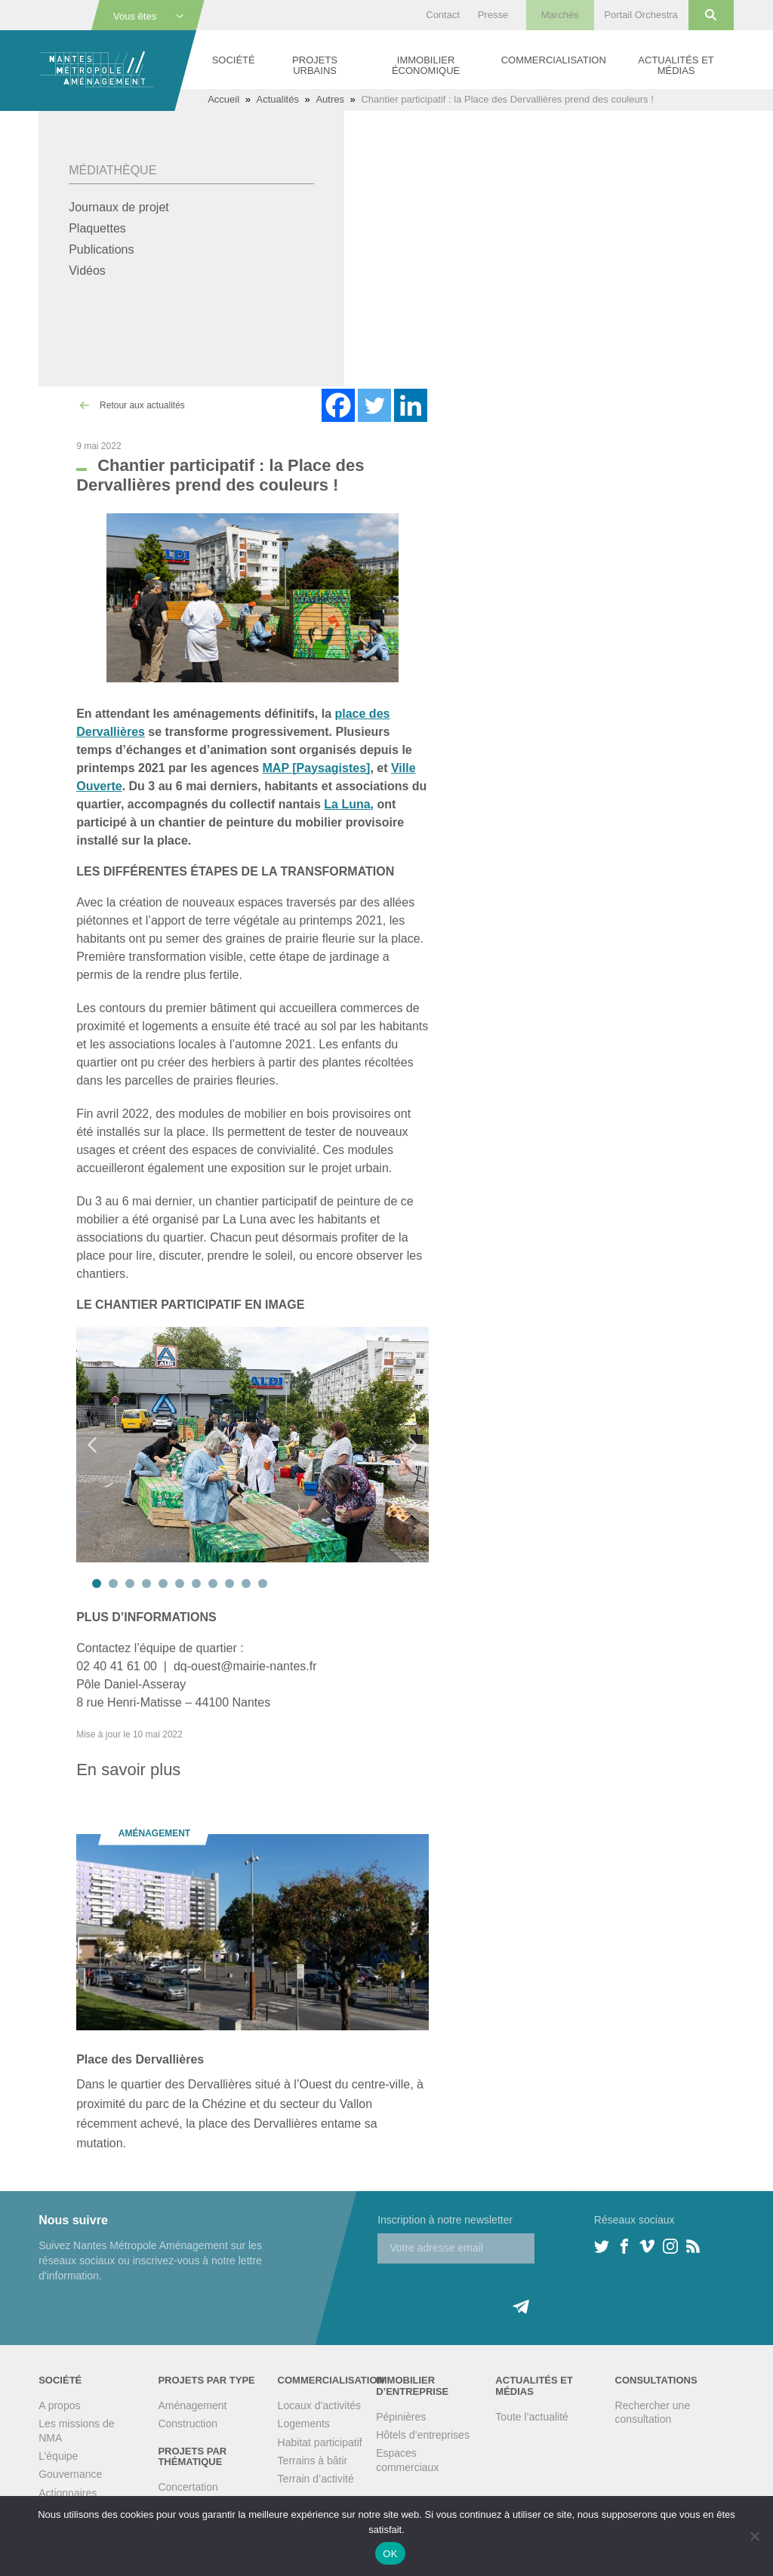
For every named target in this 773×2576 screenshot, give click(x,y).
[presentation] (492, 2293)
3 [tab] (129, 1583)
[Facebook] (338, 405)
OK (390, 2553)
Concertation (187, 2487)
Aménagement (192, 2405)
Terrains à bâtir (313, 2460)
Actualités (278, 99)
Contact (443, 14)
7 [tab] (196, 1583)
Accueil (223, 99)
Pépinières (401, 2417)
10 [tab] (246, 1583)
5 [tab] (163, 1583)
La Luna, (349, 804)
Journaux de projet (119, 207)
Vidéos (87, 270)
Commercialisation (553, 60)
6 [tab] (179, 1583)
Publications (101, 249)
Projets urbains (314, 65)
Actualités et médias (675, 65)
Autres (330, 99)
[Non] (754, 2536)
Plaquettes (97, 228)
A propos (59, 2405)
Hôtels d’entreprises (423, 2435)
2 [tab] (113, 1583)
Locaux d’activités (320, 2405)
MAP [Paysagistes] (317, 768)
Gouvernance (70, 2474)
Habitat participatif (320, 2442)
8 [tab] (212, 1583)
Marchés (560, 14)
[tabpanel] (252, 1444)
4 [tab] (146, 1583)
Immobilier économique (426, 65)
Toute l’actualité (531, 2417)
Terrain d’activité (316, 2479)
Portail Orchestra (641, 14)
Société (233, 60)
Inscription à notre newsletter (445, 2220)
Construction (187, 2424)
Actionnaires (67, 2493)
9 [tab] (229, 1583)
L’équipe (58, 2456)
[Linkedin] (410, 405)
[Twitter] (374, 405)
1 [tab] (96, 1583)
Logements (304, 2424)
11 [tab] (262, 1583)
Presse (493, 14)
